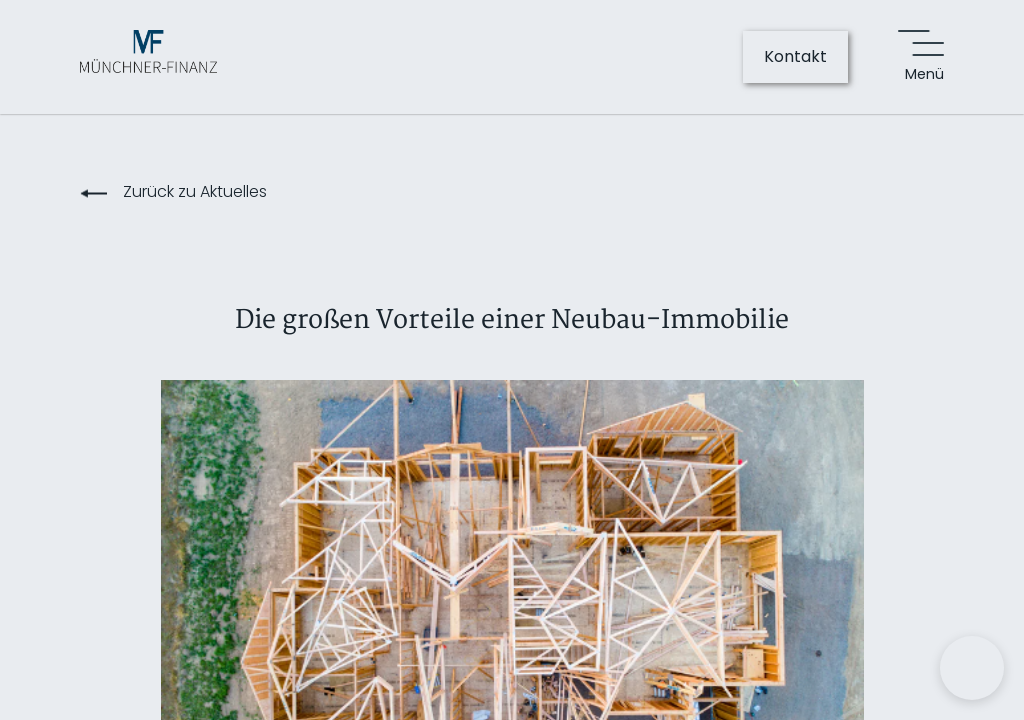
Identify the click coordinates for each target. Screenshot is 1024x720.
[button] (972, 668)
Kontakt (795, 56)
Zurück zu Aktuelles (195, 191)
